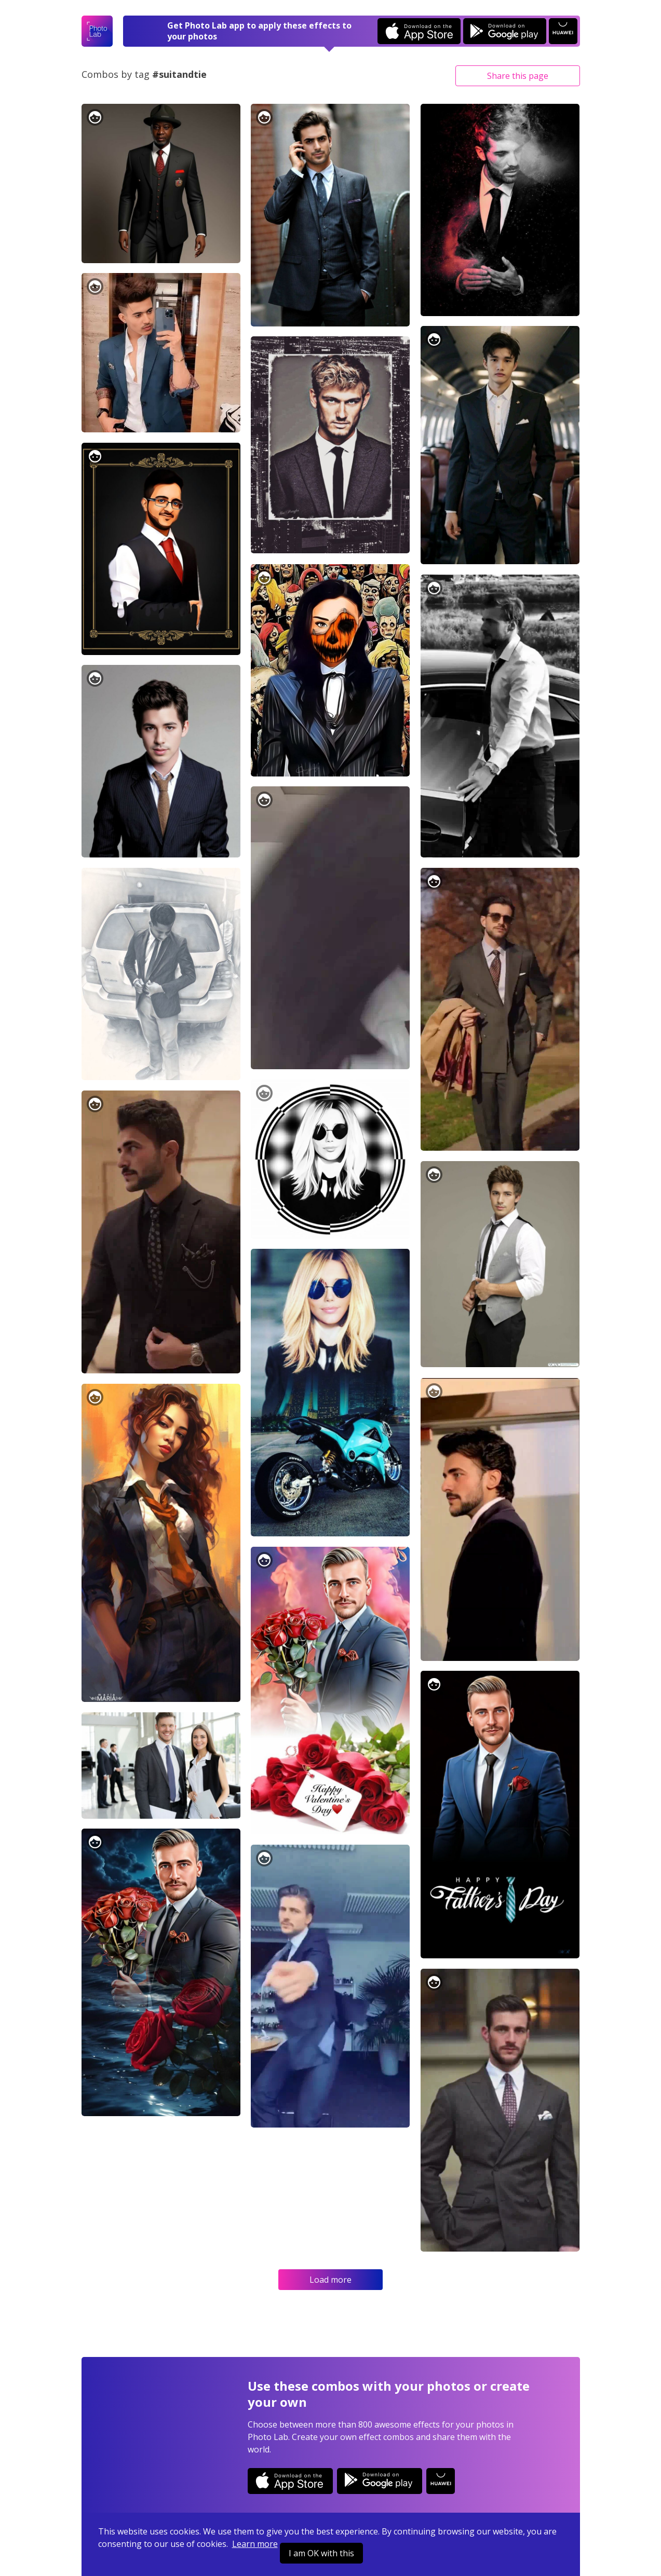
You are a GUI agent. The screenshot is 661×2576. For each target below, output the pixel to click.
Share (517, 75)
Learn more (255, 2544)
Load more (330, 2279)
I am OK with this (321, 2553)
